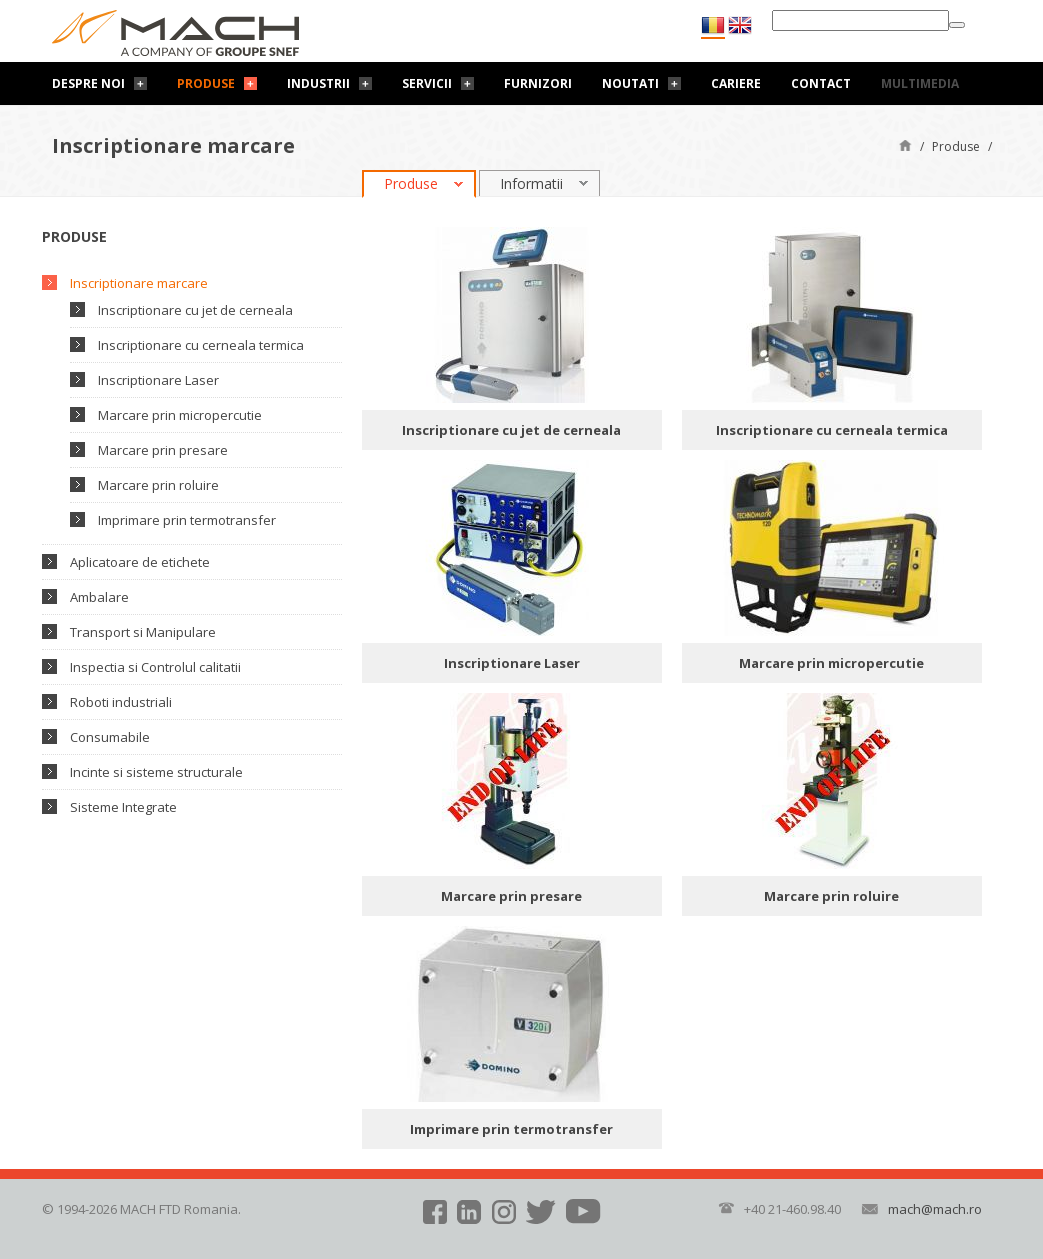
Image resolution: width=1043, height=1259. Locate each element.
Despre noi (88, 83)
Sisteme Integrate (123, 807)
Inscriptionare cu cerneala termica (201, 345)
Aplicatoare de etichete (140, 562)
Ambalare (99, 597)
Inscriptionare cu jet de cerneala (195, 310)
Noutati (630, 83)
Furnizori (538, 83)
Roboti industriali (121, 702)
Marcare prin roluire (158, 485)
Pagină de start (905, 144)
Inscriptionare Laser (158, 380)
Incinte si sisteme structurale (156, 772)
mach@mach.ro (935, 1209)
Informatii (531, 183)
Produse (206, 83)
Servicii (427, 83)
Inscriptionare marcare (139, 283)
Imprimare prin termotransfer (187, 520)
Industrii (318, 83)
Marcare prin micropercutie (180, 415)
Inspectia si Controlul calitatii (155, 667)
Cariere (736, 83)
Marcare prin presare (163, 450)
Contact (821, 83)
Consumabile (110, 737)
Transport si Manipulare (143, 632)
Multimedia (920, 83)
